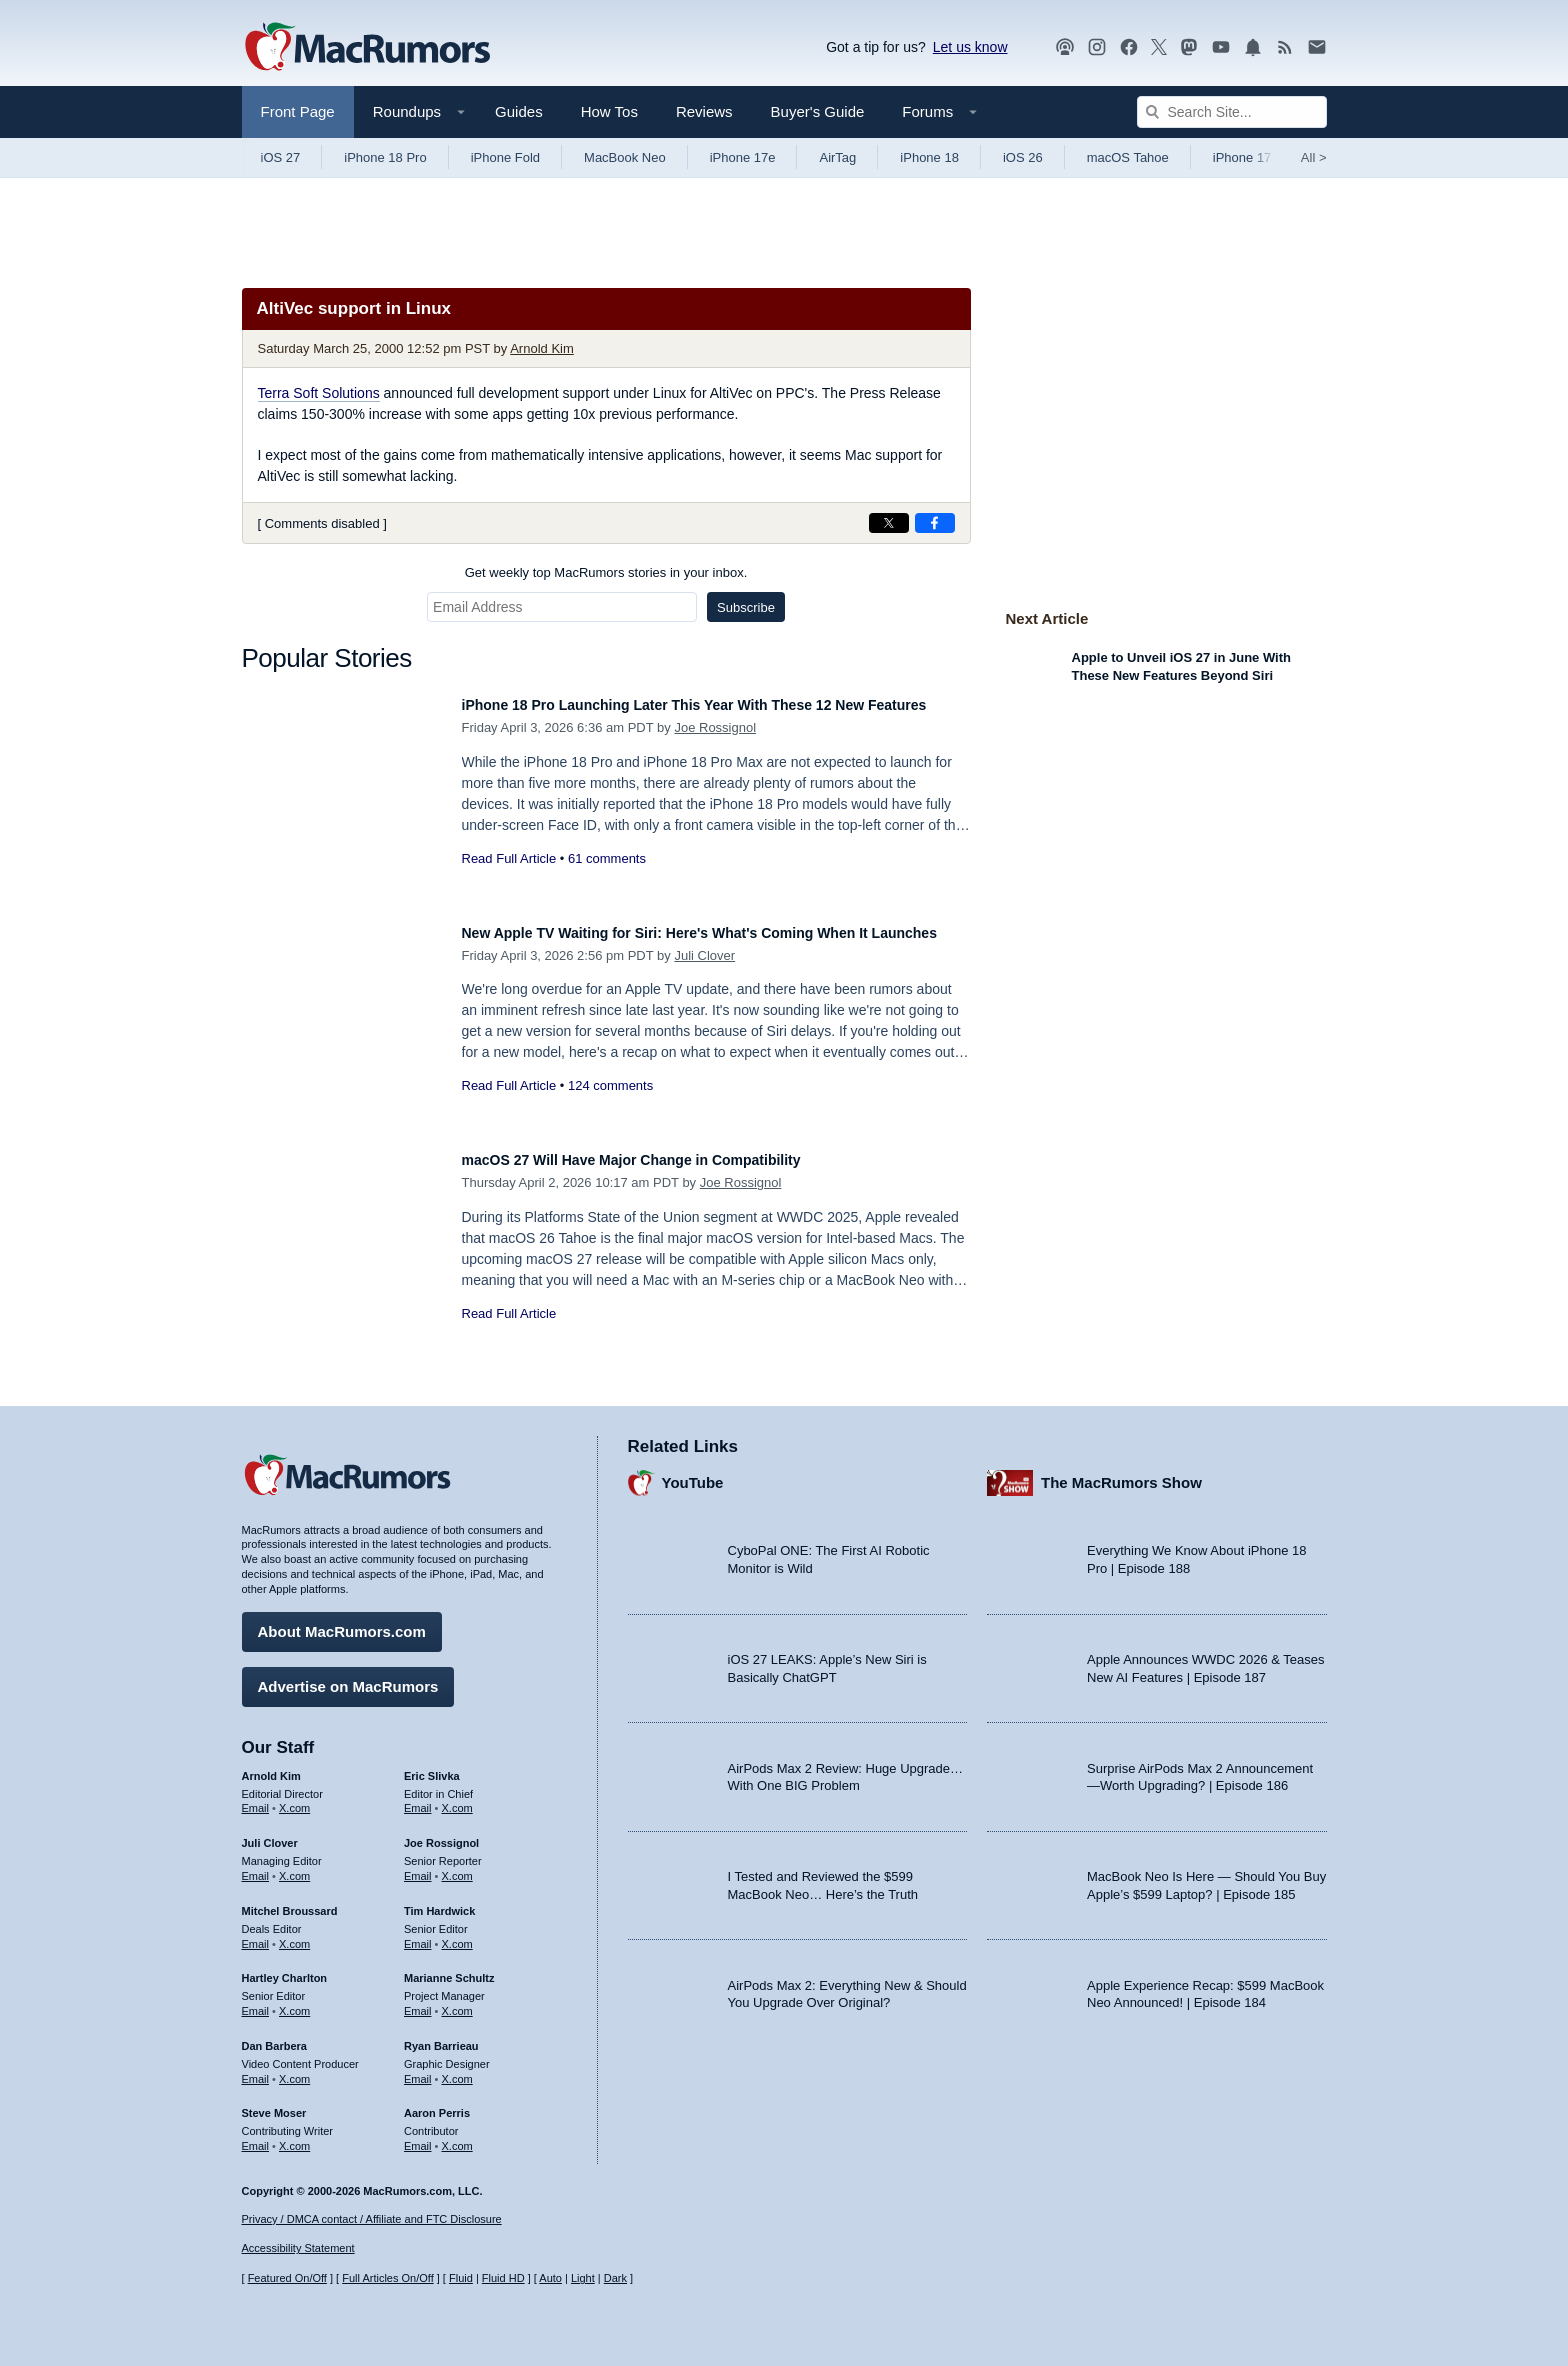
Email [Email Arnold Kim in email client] (256, 1799)
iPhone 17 (1242, 157)
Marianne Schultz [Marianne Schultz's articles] (449, 1969)
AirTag (837, 157)
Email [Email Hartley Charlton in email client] (256, 2001)
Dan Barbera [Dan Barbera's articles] (274, 2036)
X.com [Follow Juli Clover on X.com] (294, 1866)
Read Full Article (509, 880)
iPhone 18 (929, 157)
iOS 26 (1023, 157)
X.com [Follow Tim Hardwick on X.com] (457, 1934)
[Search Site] (1232, 112)
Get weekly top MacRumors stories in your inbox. (606, 572)
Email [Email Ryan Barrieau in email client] (418, 2069)
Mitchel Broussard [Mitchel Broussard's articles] (290, 1901)
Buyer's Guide (818, 111)
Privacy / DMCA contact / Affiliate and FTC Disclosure (372, 2219)
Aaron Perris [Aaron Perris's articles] (437, 2104)
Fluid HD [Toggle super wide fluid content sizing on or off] (503, 2279)
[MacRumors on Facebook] (1129, 47)
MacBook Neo (625, 157)
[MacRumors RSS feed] (1285, 47)
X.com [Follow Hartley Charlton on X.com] (294, 2001)
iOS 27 (281, 157)
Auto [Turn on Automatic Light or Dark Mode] (550, 2279)
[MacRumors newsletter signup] (1317, 47)
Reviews (704, 111)
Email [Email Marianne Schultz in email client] (418, 2001)
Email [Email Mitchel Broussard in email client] (256, 1934)
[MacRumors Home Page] (367, 48)
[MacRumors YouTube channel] (1221, 47)
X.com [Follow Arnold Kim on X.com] (294, 1799)
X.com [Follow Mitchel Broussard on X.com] (294, 1934)
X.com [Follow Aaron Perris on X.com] (457, 2136)
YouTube (693, 1473)
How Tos (609, 111)
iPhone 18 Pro (385, 157)
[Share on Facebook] (935, 523)
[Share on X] (889, 523)
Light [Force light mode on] (583, 2279)
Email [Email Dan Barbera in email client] (256, 2069)
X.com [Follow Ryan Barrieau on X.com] (457, 2069)
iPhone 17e (743, 157)
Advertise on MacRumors (348, 1676)
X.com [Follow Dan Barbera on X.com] (294, 2069)
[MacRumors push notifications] (1253, 47)
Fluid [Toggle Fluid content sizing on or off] (461, 2279)
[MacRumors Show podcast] (1065, 47)
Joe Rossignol (715, 749)
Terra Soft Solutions (319, 393)
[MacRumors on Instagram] (1097, 47)
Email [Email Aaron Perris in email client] (418, 2136)
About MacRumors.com (342, 1621)
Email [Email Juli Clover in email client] (256, 1866)
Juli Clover (704, 977)
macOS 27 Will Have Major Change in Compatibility (668, 1159)
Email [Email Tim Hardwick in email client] (418, 1934)
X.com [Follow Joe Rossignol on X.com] (457, 1866)
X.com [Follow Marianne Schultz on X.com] (457, 2001)
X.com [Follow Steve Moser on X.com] (294, 2136)
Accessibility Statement (298, 2249)
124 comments (610, 1107)
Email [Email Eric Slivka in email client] (418, 1799)
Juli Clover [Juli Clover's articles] (270, 1834)
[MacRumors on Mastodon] (1189, 47)
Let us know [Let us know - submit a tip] (970, 47)
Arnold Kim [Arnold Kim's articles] (271, 1766)
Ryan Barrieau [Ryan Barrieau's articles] (441, 2036)
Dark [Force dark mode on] (615, 2279)
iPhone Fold (505, 157)
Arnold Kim (542, 348)
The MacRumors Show (1121, 1473)
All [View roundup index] (1314, 157)
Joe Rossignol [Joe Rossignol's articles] (441, 1834)
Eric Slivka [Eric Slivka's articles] (432, 1766)
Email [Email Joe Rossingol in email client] (418, 1866)
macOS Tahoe (1128, 157)
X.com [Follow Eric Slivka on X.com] (457, 1799)
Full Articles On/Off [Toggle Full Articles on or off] (388, 2279)
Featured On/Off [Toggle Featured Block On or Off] (287, 2279)
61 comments (607, 880)
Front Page (298, 111)
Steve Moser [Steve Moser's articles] (274, 2104)
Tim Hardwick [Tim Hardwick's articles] (439, 1901)
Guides (519, 111)
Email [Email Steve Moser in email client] (256, 2136)
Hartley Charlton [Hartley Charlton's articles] (285, 1969)
